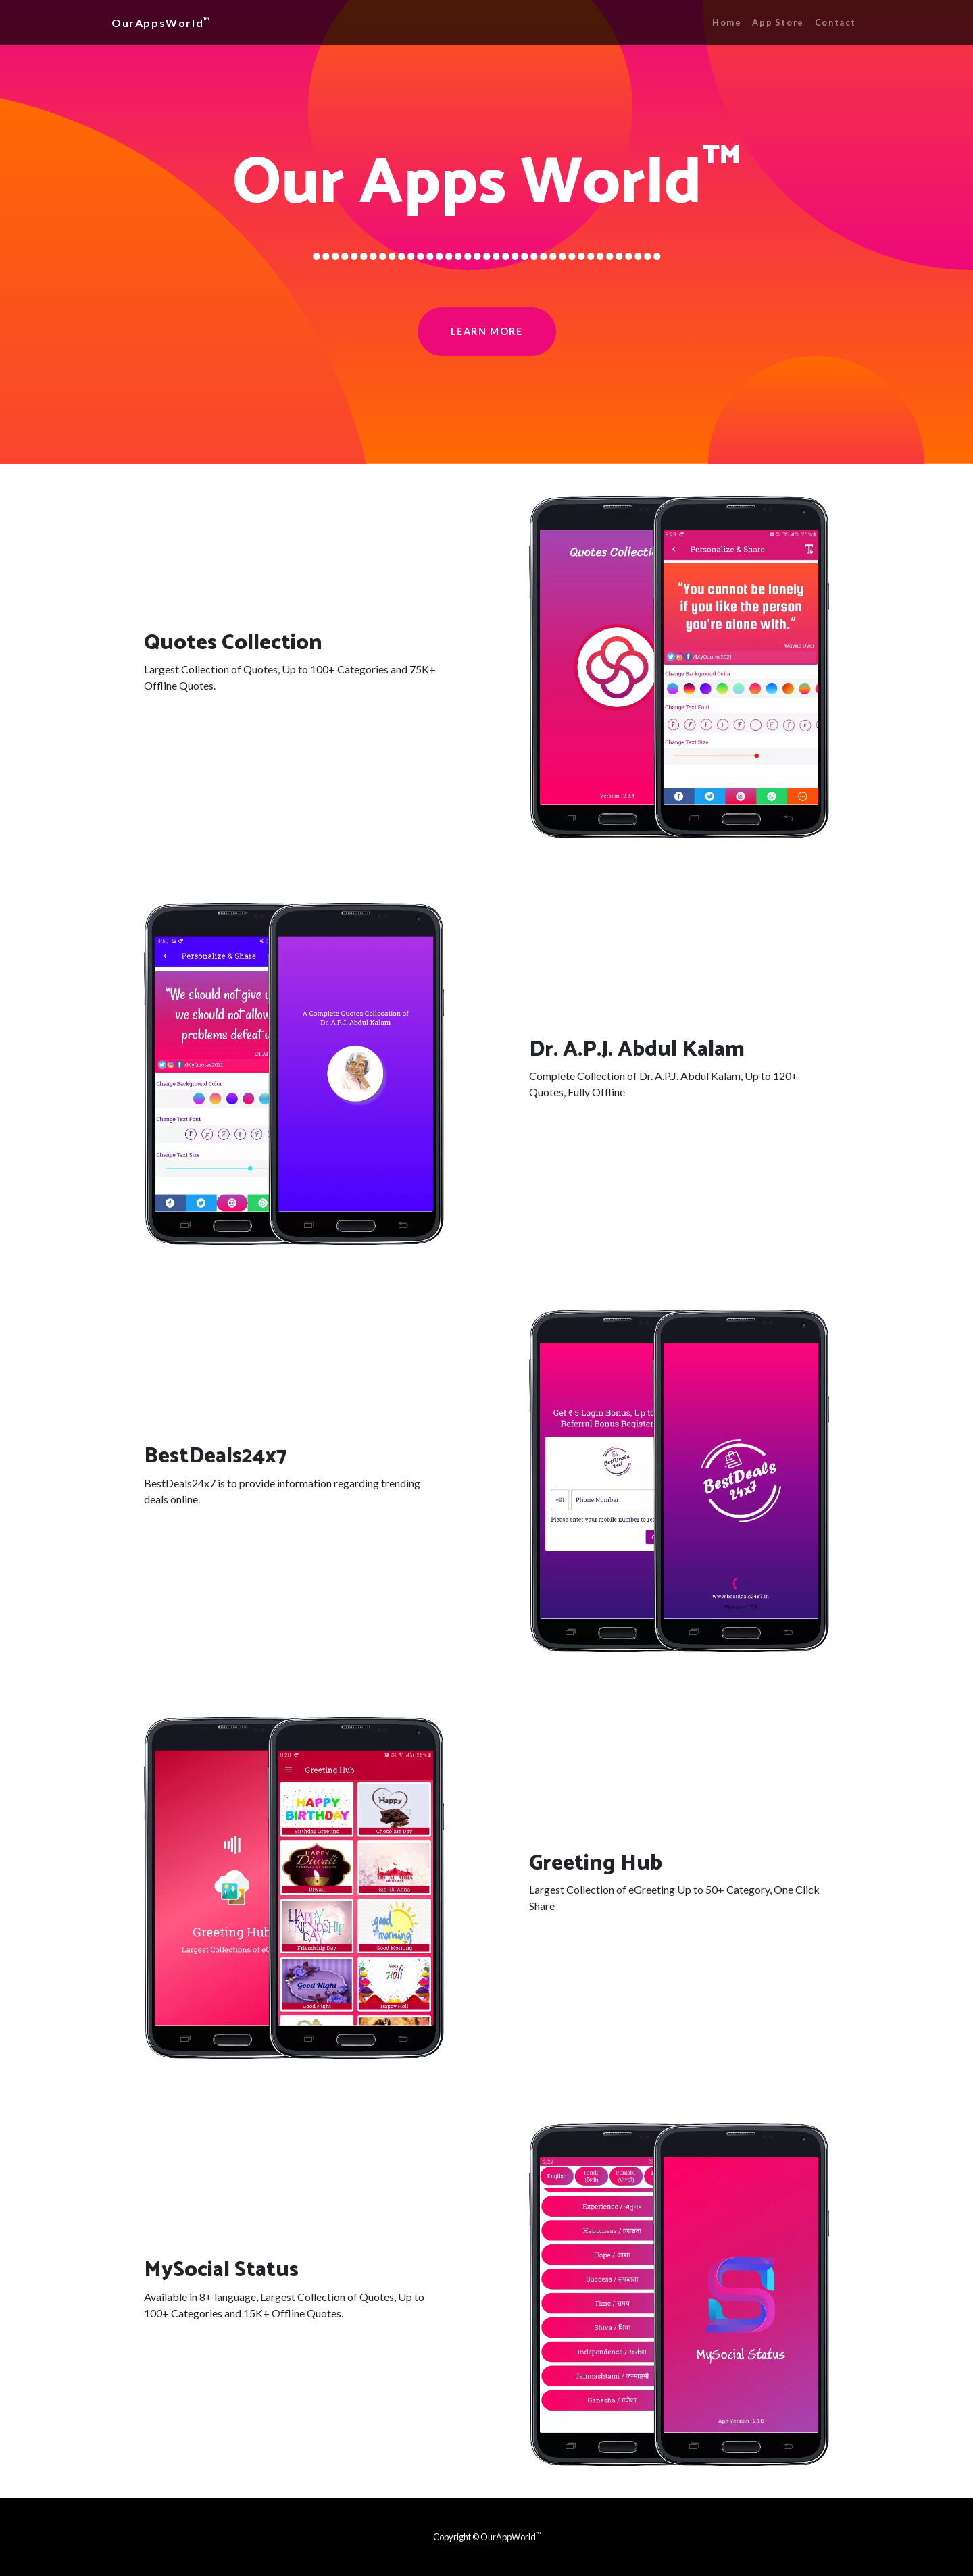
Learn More (487, 331)
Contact (835, 22)
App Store (777, 22)
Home (726, 22)
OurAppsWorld (161, 22)
